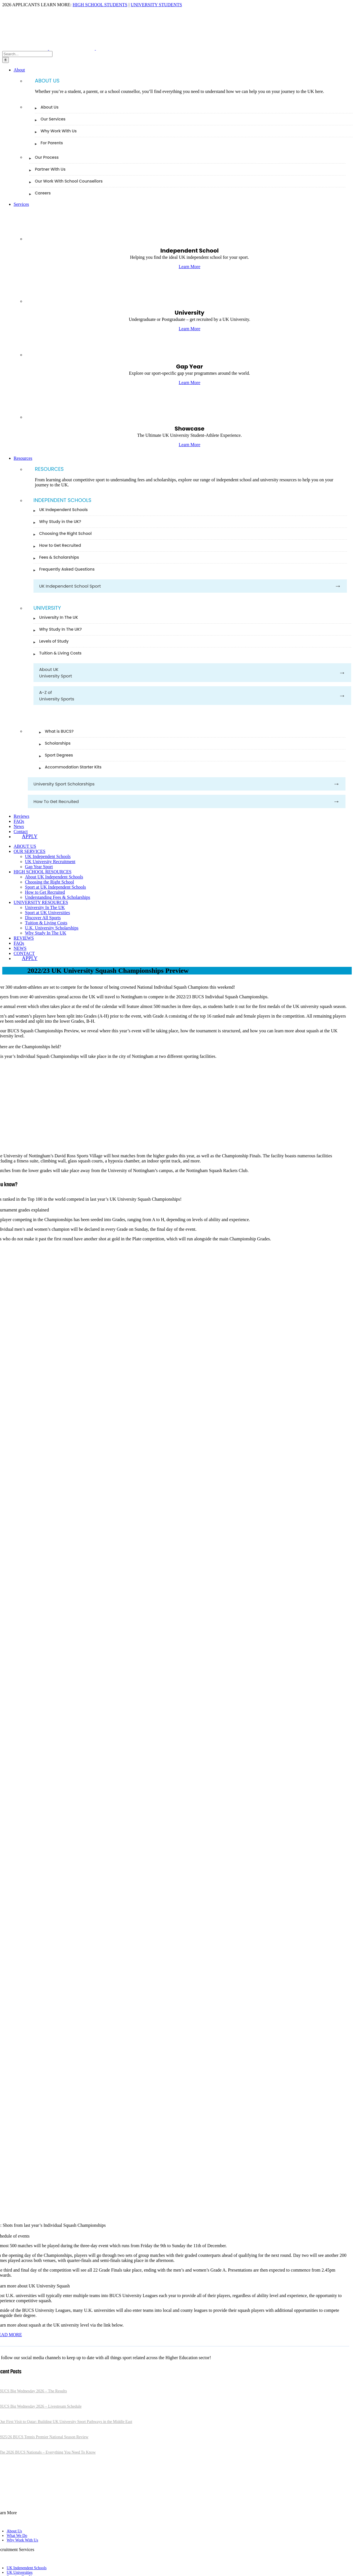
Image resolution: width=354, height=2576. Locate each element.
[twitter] (1, 2502)
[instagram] (10, 2502)
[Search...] (27, 54)
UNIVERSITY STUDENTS (156, 4)
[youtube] (29, 2502)
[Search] (5, 60)
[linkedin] (20, 2502)
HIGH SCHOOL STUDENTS (100, 4)
